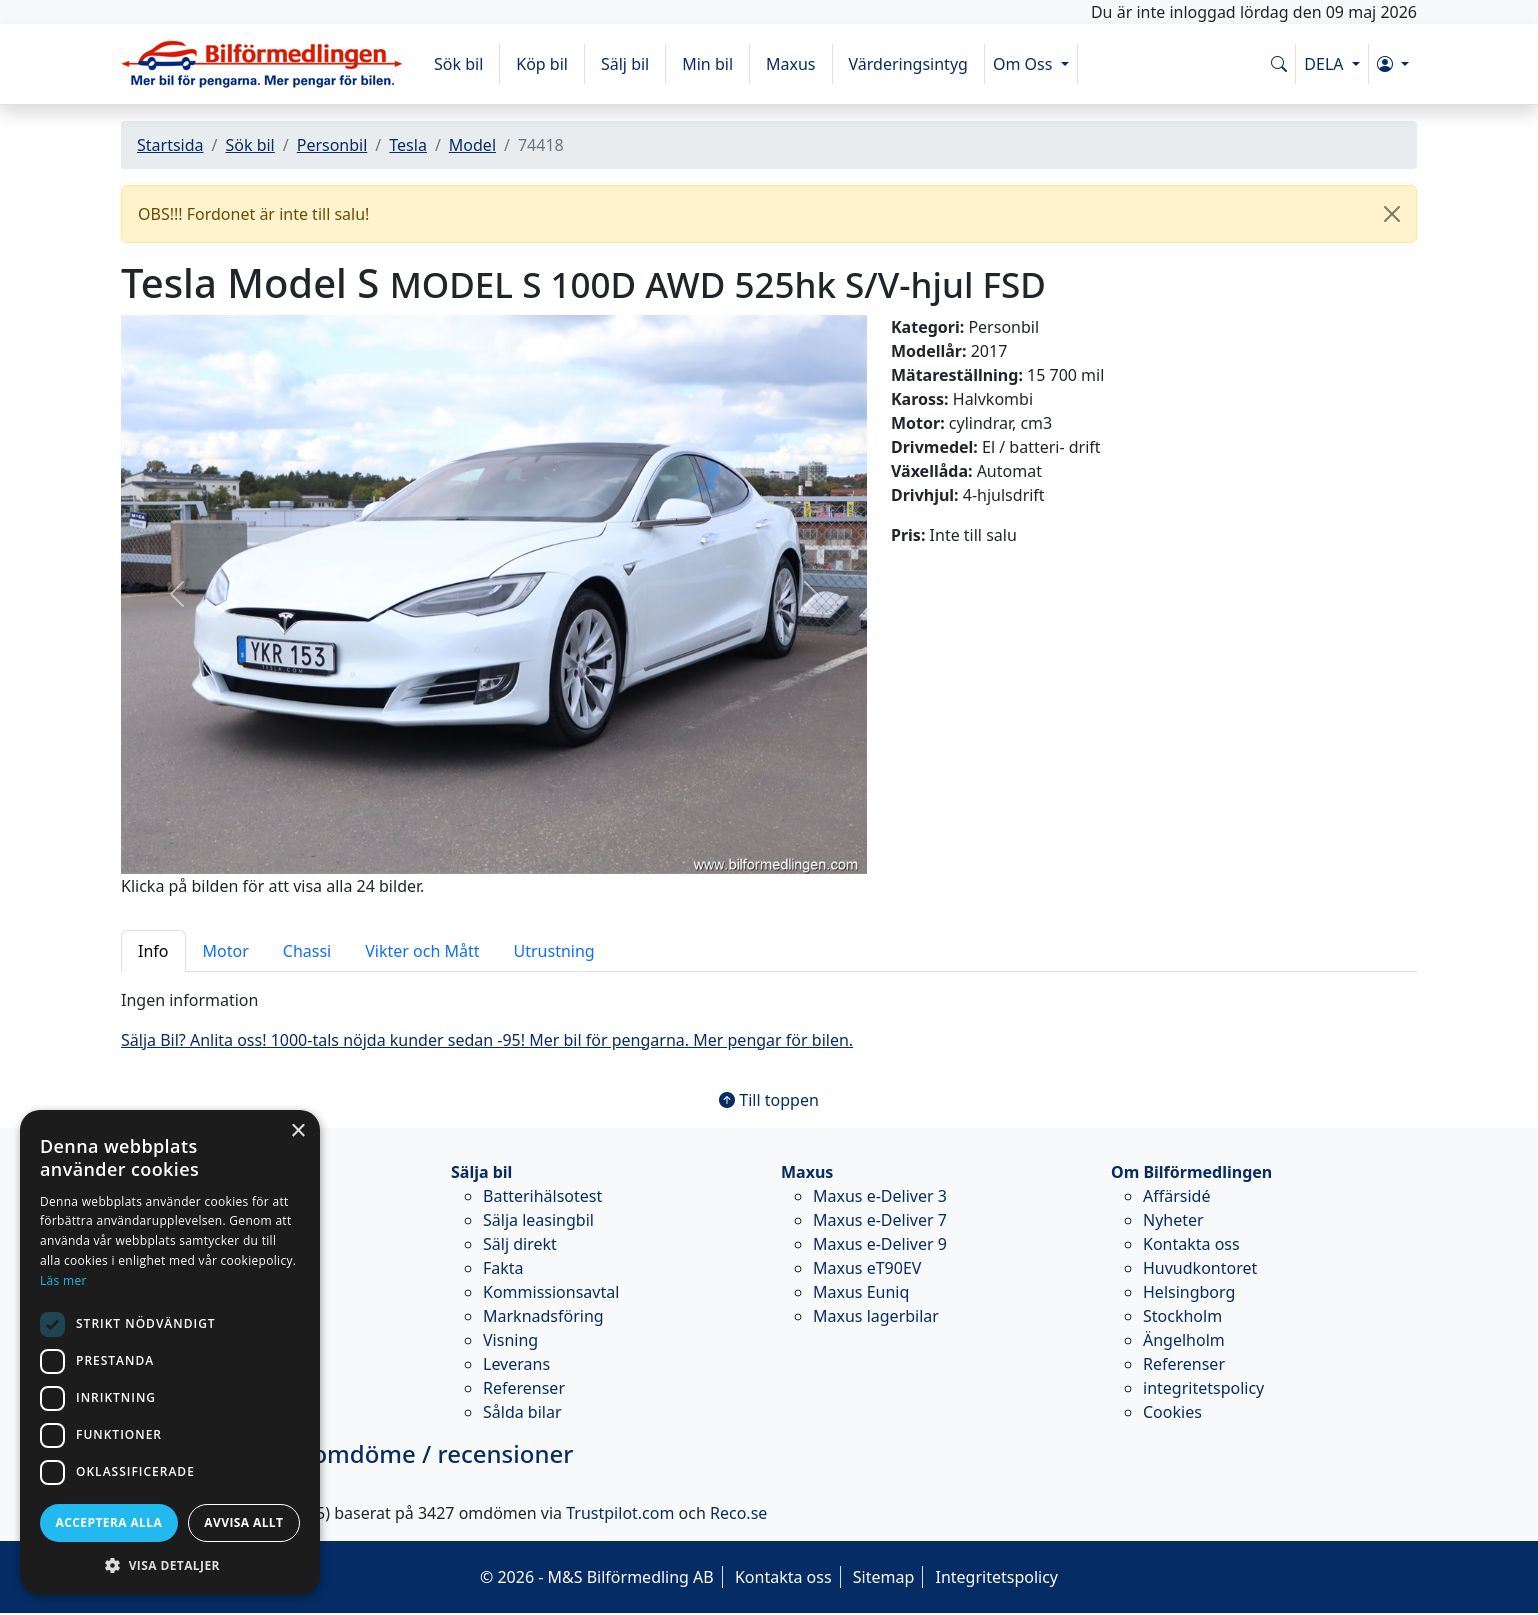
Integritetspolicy (996, 1577)
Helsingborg (1189, 1292)
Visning (510, 1340)
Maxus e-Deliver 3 (880, 1196)
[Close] (1392, 214)
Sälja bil (481, 1172)
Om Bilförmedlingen (1191, 1172)
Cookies (1172, 1412)
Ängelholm (1184, 1340)
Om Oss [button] (1025, 64)
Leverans (516, 1364)
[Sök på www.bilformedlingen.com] (1279, 64)
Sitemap (884, 1577)
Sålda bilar (522, 1412)
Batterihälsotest (542, 1196)
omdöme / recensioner (347, 1453)
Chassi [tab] (307, 951)
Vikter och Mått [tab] (422, 951)
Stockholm (1182, 1316)
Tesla (408, 145)
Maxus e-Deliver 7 (880, 1220)
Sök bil (458, 64)
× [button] (297, 1131)
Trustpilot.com (620, 1513)
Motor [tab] (226, 951)
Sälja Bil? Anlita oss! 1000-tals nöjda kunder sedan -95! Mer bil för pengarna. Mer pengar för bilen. (487, 1040)
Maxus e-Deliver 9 (880, 1244)
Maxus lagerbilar (876, 1316)
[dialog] (170, 1352)
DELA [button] (1325, 64)
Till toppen (769, 1100)
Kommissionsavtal (551, 1292)
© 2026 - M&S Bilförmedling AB (597, 1577)
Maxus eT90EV (867, 1268)
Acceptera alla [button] (109, 1522)
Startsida (170, 145)
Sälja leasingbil (538, 1220)
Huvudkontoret (1200, 1268)
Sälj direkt (520, 1244)
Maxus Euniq (861, 1292)
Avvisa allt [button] (243, 1522)
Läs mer (63, 1280)
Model (472, 145)
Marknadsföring (543, 1316)
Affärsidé (1176, 1196)
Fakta (503, 1268)
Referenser (524, 1388)
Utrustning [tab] (554, 951)
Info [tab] (153, 951)
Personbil (332, 145)
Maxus (791, 64)
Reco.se (738, 1513)
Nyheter (1173, 1220)
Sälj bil (625, 64)
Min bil (707, 64)
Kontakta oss (1191, 1244)
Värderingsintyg (908, 64)
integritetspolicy (1203, 1388)
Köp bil (542, 64)
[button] (1393, 64)
